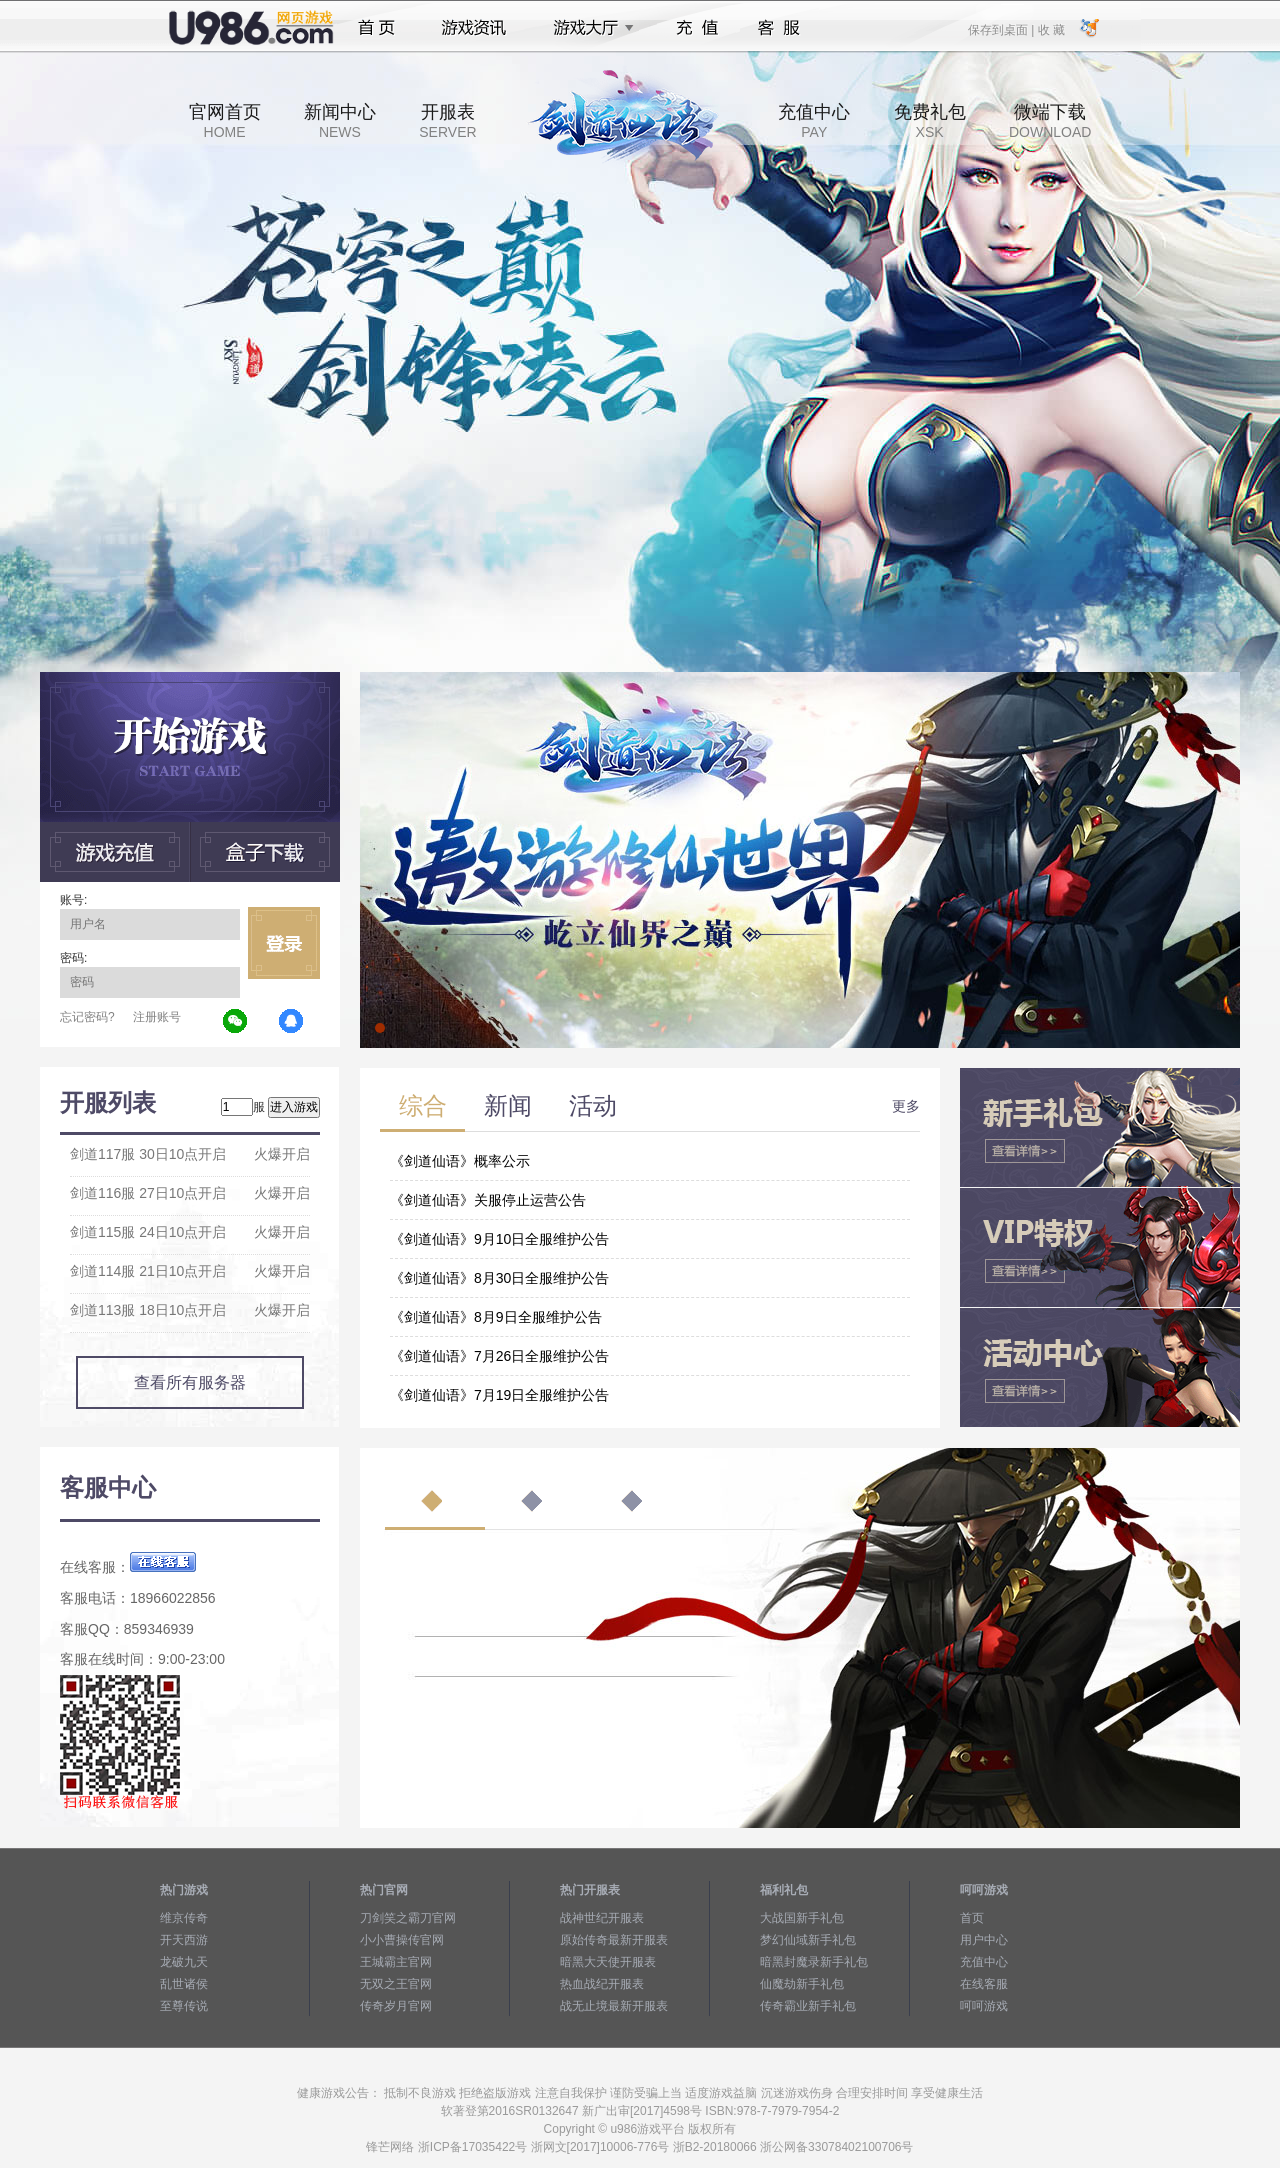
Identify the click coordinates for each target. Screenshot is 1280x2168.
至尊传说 (184, 2006)
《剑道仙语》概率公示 (460, 1161)
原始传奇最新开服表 (614, 1940)
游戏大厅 (588, 28)
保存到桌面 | (1002, 29)
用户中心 (984, 1940)
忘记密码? (87, 1017)
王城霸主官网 (396, 1962)
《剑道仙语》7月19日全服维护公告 (499, 1395)
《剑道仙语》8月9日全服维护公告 (496, 1317)
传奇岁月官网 (396, 2006)
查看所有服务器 (190, 1382)
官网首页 (225, 121)
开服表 (447, 121)
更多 (906, 1106)
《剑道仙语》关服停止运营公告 (488, 1200)
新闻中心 (340, 121)
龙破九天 (184, 1962)
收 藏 (1050, 29)
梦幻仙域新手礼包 (808, 1940)
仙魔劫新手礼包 (802, 1984)
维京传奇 (184, 1918)
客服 (779, 28)
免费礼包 (930, 121)
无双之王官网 (396, 1984)
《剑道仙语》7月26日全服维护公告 (499, 1356)
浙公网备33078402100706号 (836, 2147)
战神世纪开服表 (602, 1918)
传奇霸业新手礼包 (808, 2006)
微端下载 (1050, 121)
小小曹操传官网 (402, 1940)
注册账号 (157, 1017)
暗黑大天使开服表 (608, 1962)
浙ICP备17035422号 (472, 2147)
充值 (696, 28)
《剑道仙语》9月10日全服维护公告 (499, 1239)
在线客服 (984, 1984)
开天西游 (184, 1940)
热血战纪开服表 (602, 1984)
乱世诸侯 (184, 1984)
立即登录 (284, 943)
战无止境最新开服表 (614, 2006)
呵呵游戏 (984, 2006)
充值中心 (814, 121)
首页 (376, 28)
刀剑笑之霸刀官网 (408, 1918)
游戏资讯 (474, 28)
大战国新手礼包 (802, 1918)
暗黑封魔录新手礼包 (814, 1962)
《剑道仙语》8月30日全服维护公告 (499, 1278)
